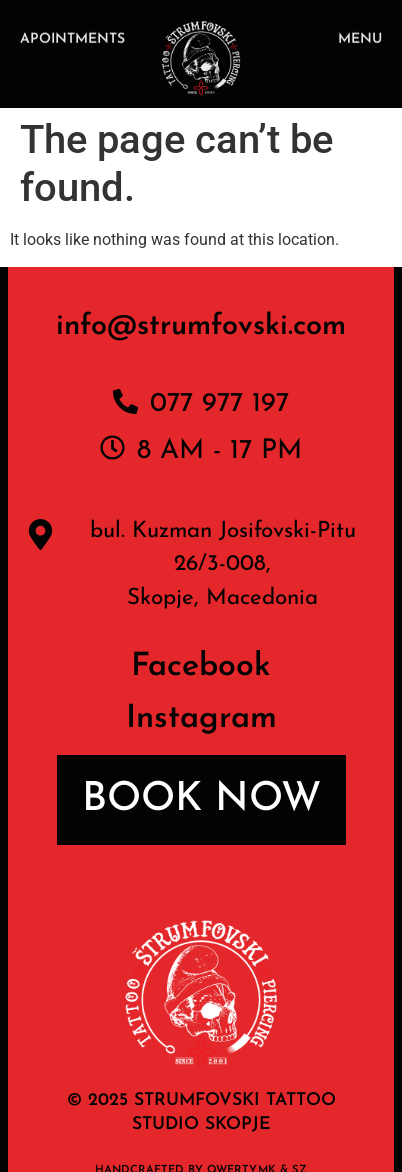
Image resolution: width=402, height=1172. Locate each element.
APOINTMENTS (72, 40)
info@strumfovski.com (201, 326)
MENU (360, 40)
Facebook (201, 667)
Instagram (201, 719)
